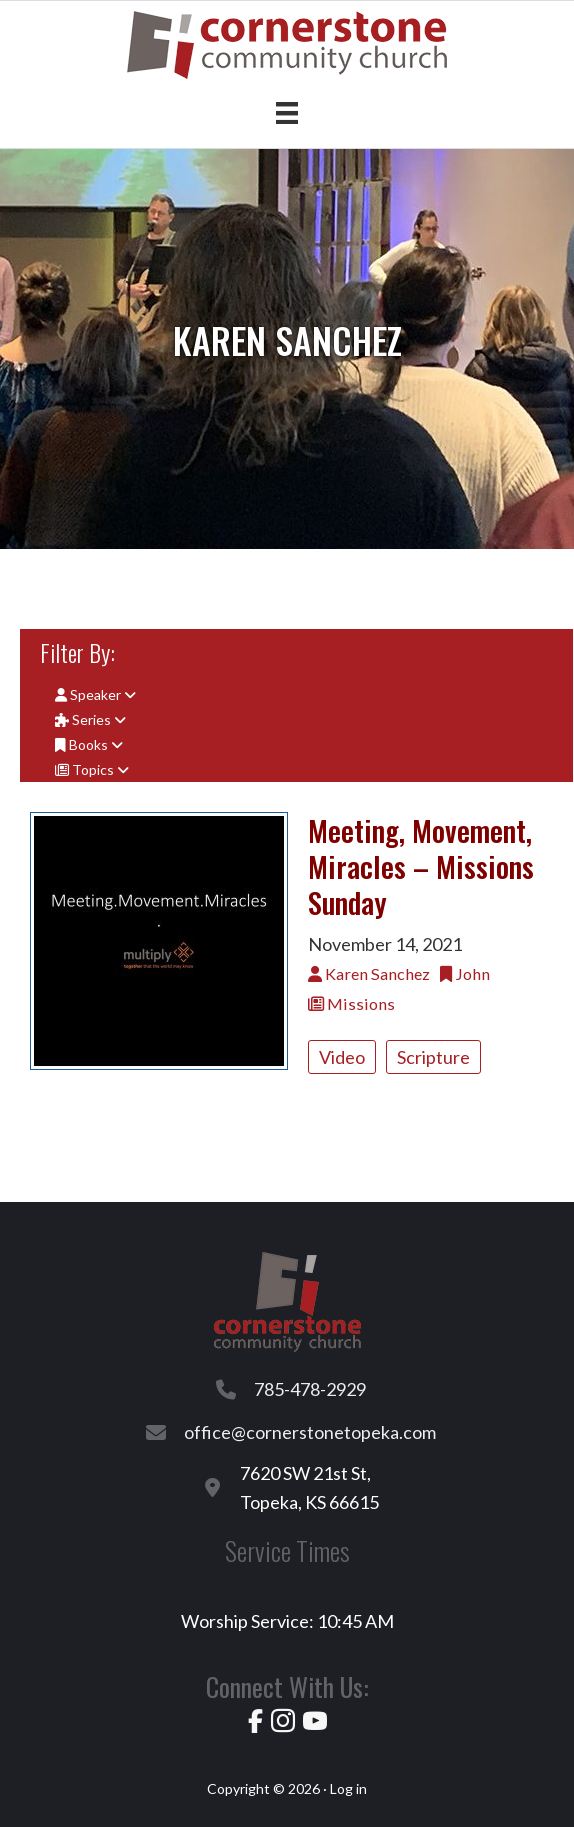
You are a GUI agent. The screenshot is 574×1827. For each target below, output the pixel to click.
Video (342, 1057)
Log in (348, 1788)
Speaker (95, 694)
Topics (92, 769)
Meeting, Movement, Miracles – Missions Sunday (421, 866)
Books (89, 744)
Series (90, 719)
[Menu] (287, 112)
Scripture (433, 1057)
